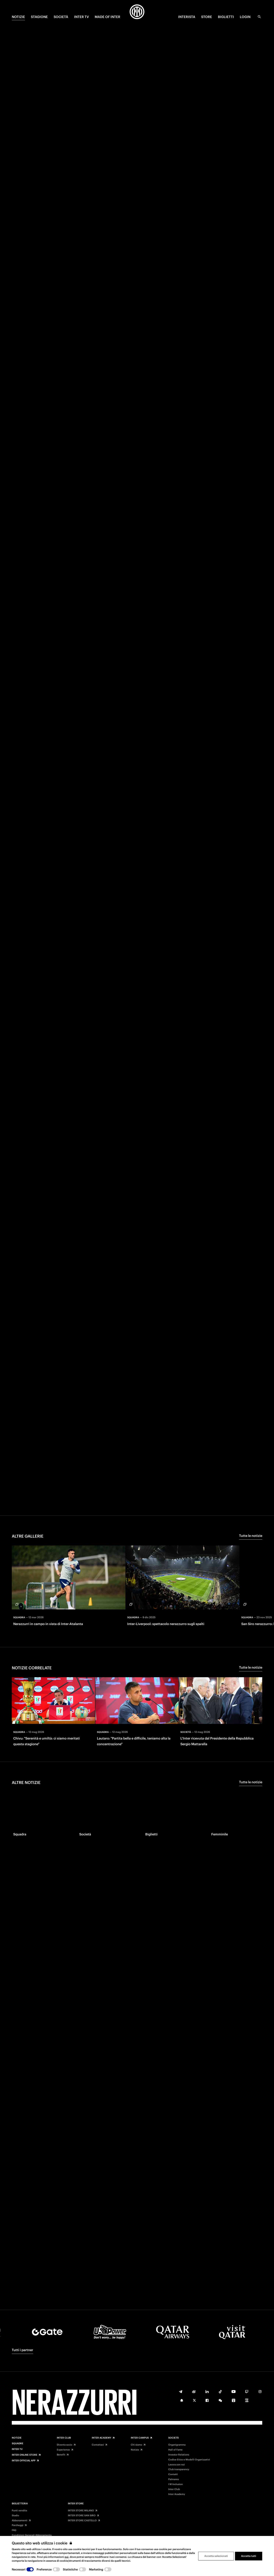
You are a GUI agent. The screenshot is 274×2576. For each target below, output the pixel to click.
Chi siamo (136, 2444)
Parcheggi (17, 2525)
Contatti (173, 2474)
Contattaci (98, 2444)
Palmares (173, 2479)
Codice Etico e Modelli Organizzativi (189, 2459)
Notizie (17, 2437)
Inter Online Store (24, 2454)
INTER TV (81, 17)
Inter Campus (140, 2437)
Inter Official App (23, 2460)
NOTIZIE (18, 17)
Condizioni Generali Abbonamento (32, 2535)
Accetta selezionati (216, 2556)
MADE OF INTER (107, 17)
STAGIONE (39, 17)
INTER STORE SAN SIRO (82, 2515)
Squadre (17, 2443)
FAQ (14, 2530)
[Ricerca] (259, 17)
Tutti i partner (22, 2350)
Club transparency (178, 2469)
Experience (63, 2449)
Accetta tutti (248, 2556)
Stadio (15, 2515)
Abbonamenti (19, 2520)
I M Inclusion (175, 2484)
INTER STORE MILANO (81, 2510)
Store (206, 17)
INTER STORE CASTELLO (82, 2520)
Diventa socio (64, 2444)
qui (66, 2557)
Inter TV (17, 2449)
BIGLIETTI (226, 17)
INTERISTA (186, 17)
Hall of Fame (175, 2449)
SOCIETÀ (61, 17)
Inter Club (64, 2437)
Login (245, 17)
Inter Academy (101, 2437)
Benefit (61, 2454)
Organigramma (177, 2444)
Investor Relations (178, 2454)
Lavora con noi (176, 2464)
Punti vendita (19, 2510)
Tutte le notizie (250, 1505)
